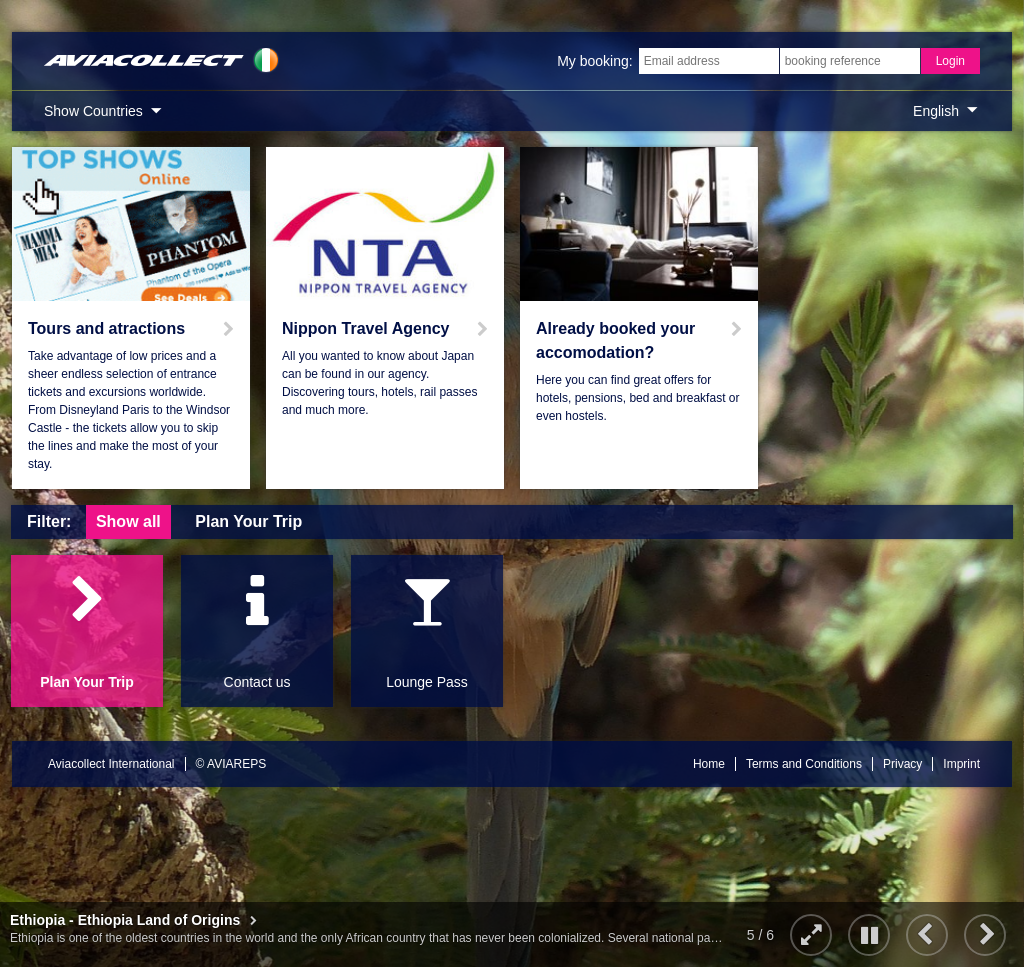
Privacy (902, 764)
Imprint (961, 764)
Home (709, 764)
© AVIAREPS (231, 764)
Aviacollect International (111, 764)
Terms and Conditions (804, 764)
